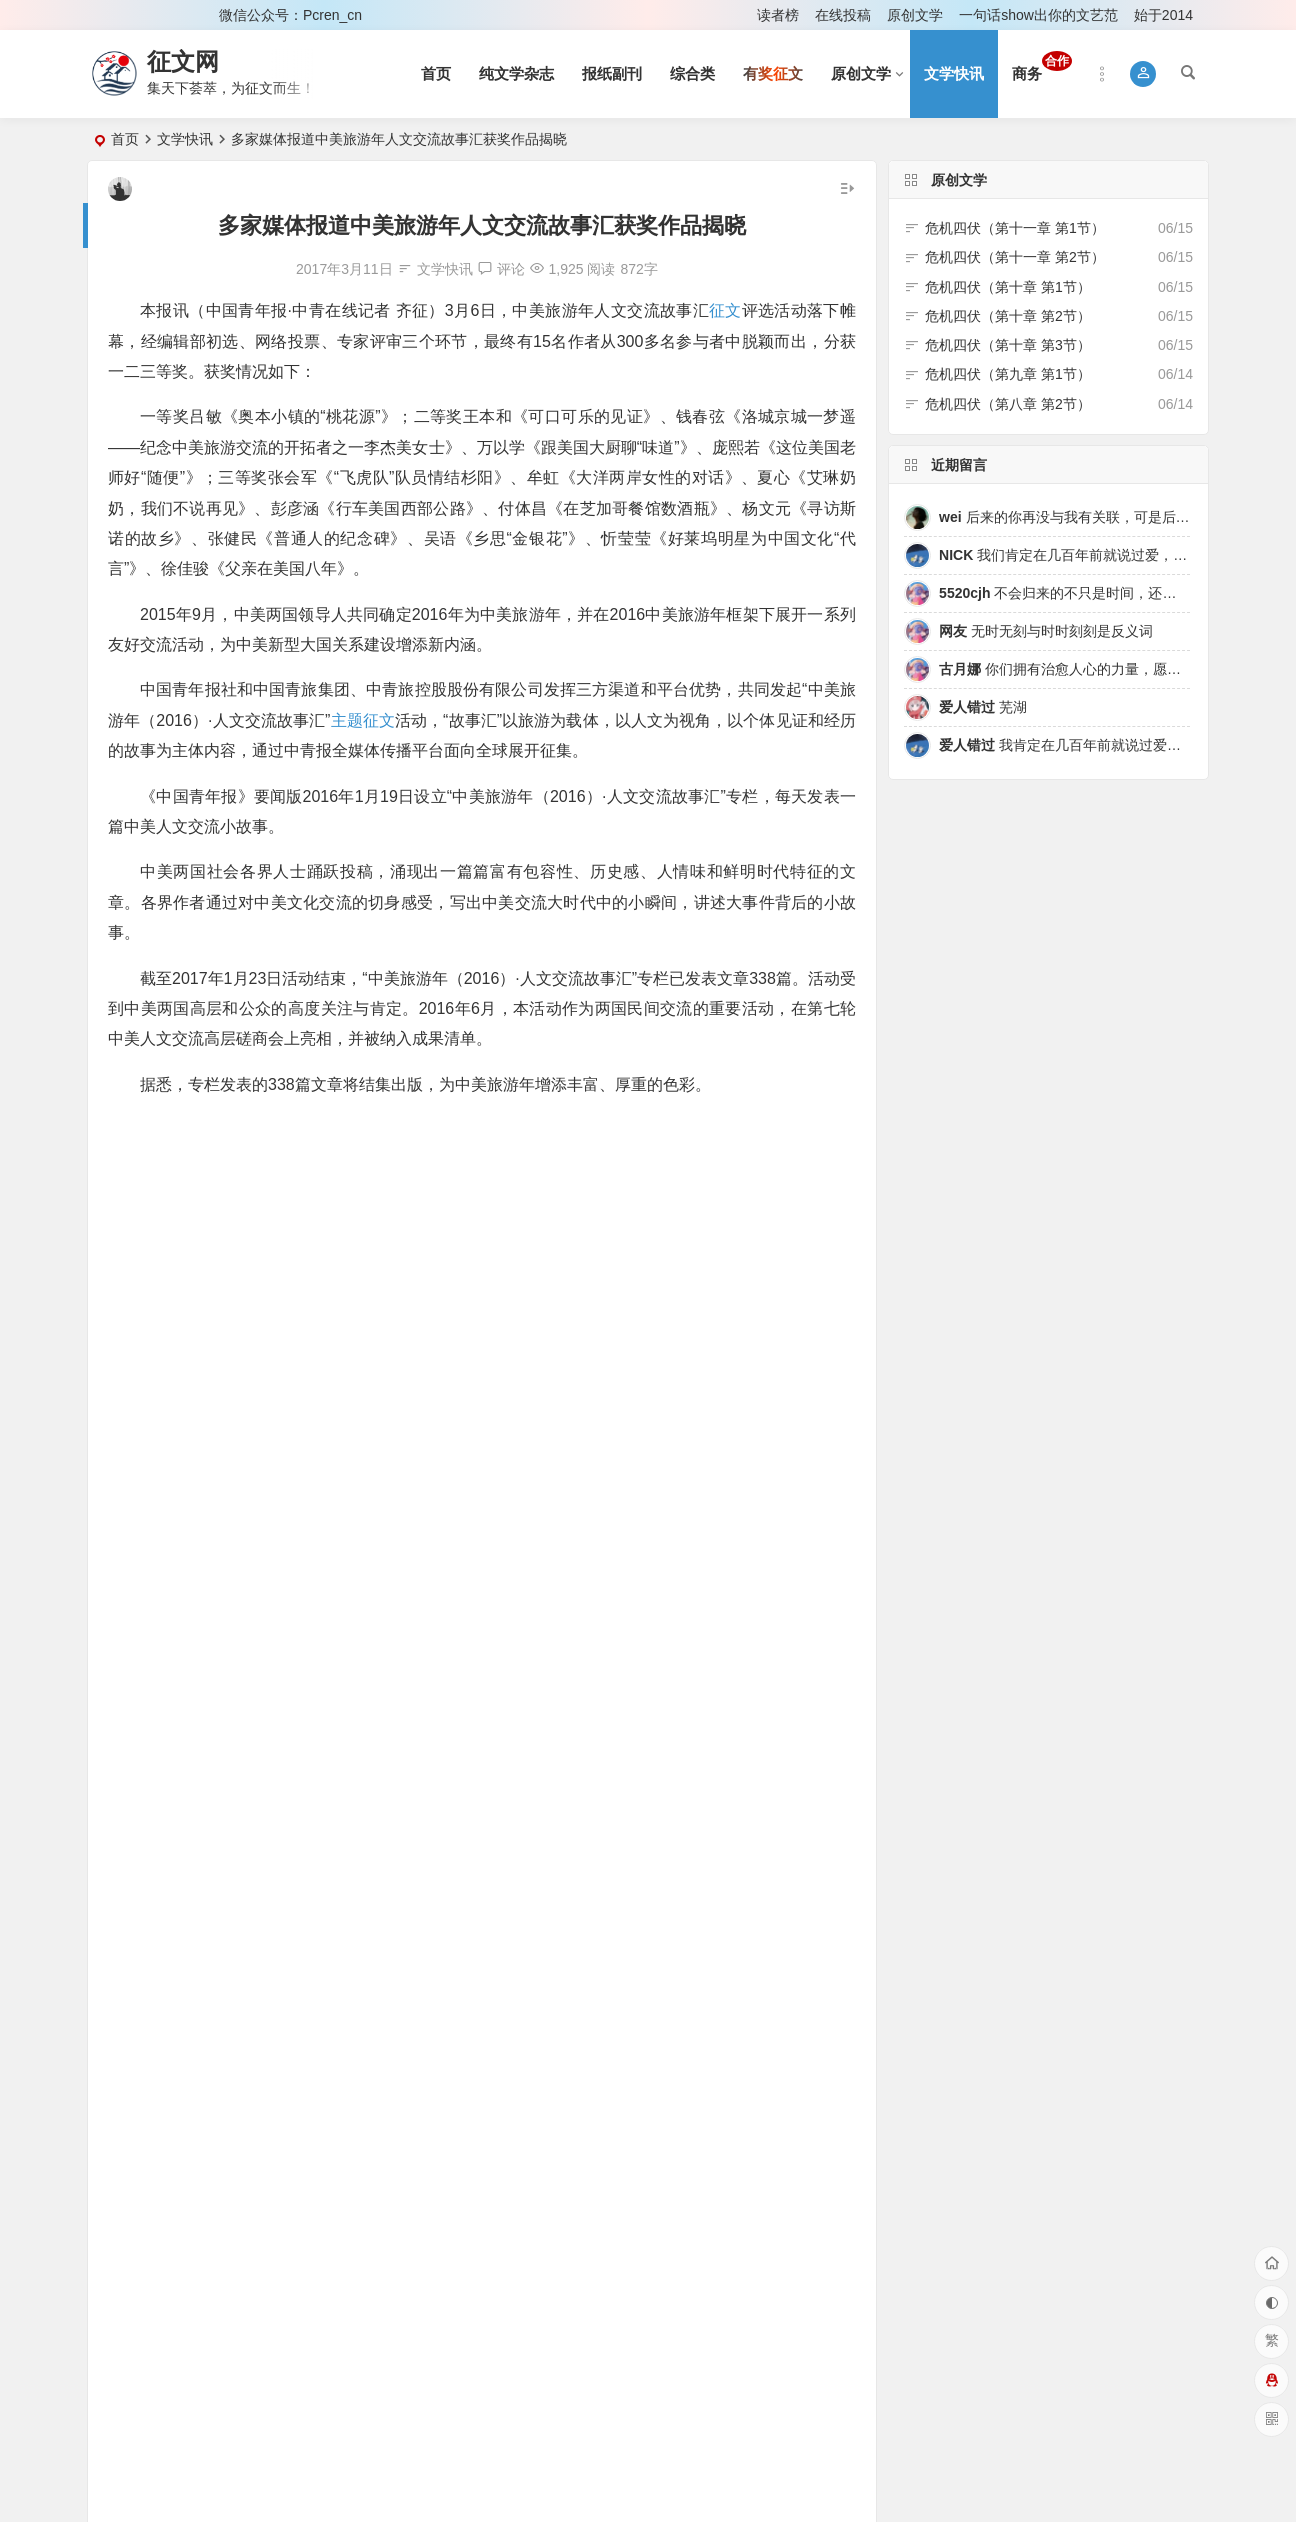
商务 (1042, 66)
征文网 (183, 61)
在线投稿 (843, 15)
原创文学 (915, 15)
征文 (725, 310)
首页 (436, 73)
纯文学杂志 (516, 73)
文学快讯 (954, 73)
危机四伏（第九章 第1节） (1008, 374)
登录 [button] (116, 15)
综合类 (692, 73)
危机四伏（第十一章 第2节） (1015, 257)
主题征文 (362, 720)
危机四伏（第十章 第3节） (1008, 345)
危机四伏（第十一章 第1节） (1015, 228)
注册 (177, 15)
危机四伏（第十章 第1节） (1008, 287)
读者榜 (778, 15)
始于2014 (1163, 15)
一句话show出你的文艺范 (1038, 15)
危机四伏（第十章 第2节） (1008, 316)
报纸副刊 (612, 73)
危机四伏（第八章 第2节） (1008, 404)
